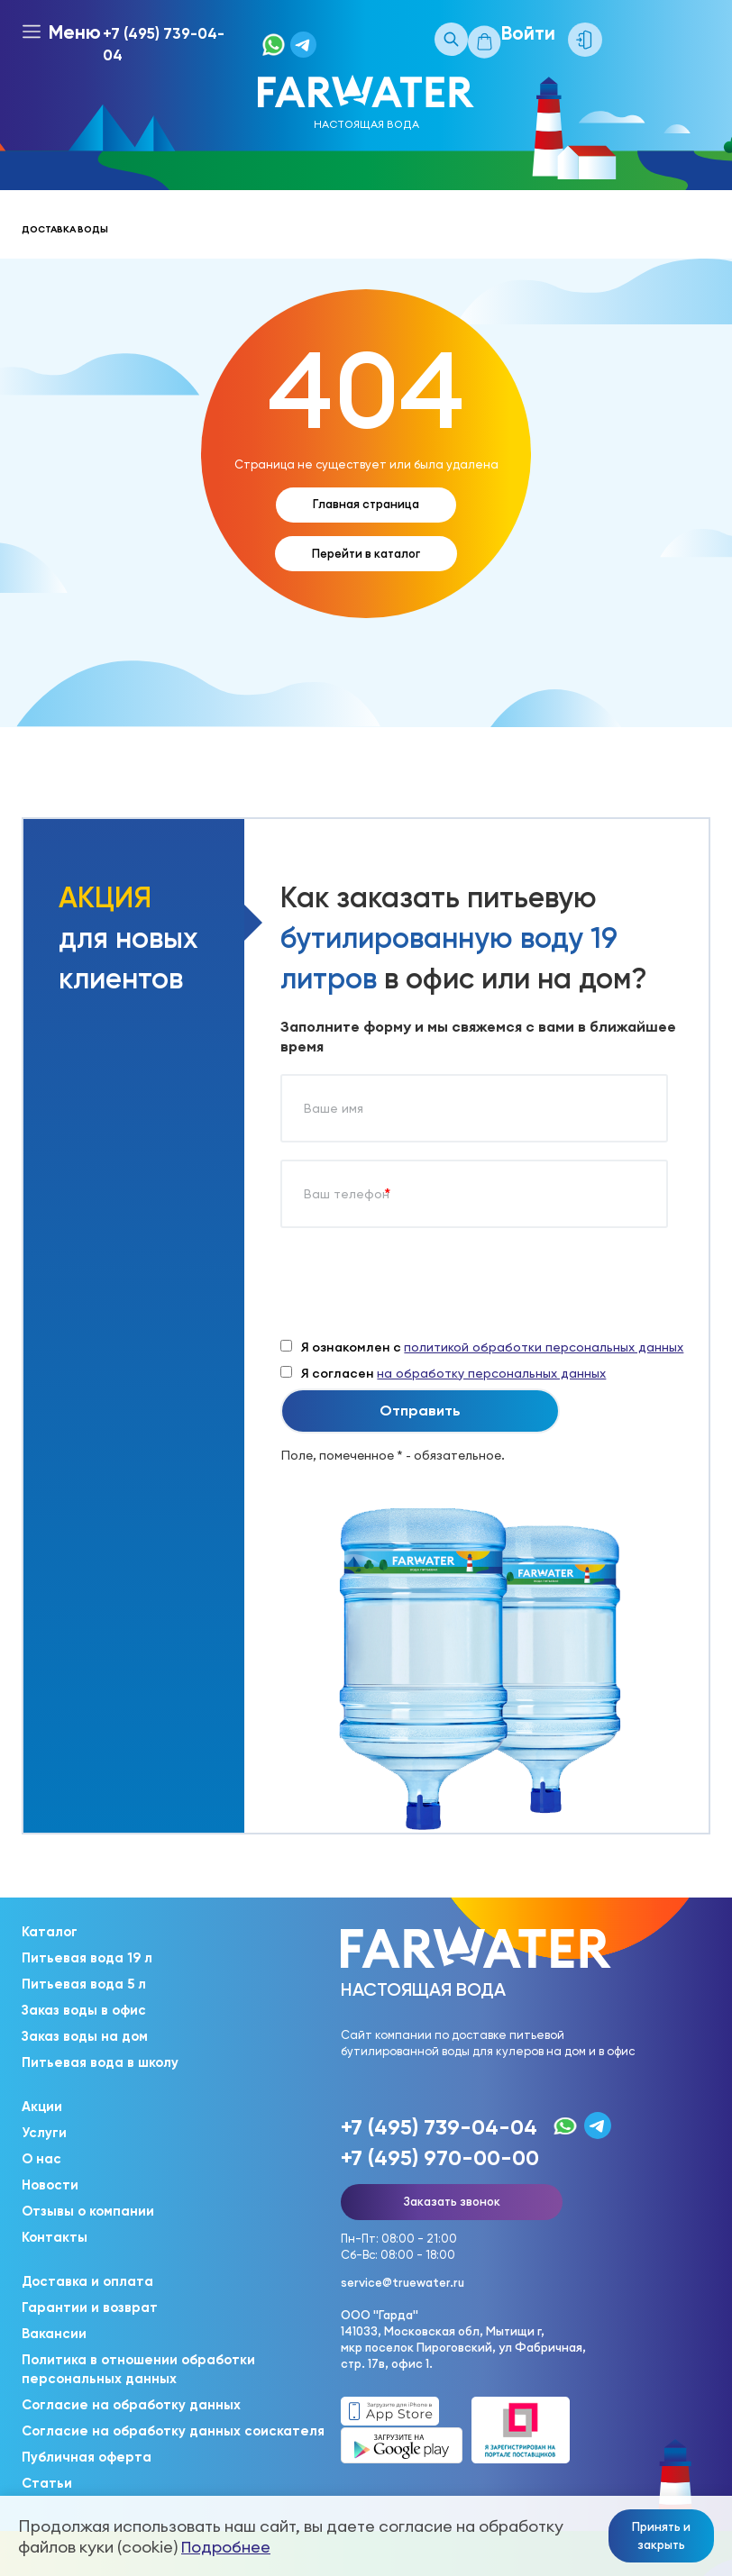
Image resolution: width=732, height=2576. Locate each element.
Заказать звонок (451, 2201)
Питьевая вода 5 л (84, 1984)
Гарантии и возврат (90, 2307)
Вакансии (54, 2334)
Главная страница (366, 503)
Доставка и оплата (87, 2281)
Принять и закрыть (661, 2535)
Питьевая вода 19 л (87, 1958)
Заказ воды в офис (84, 2010)
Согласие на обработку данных (131, 2405)
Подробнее (225, 2546)
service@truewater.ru (402, 2282)
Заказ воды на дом (85, 2036)
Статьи (47, 2483)
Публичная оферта (86, 2457)
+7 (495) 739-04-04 (163, 44)
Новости (50, 2185)
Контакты (54, 2237)
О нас (41, 2159)
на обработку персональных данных (491, 1373)
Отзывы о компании (88, 2211)
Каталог (50, 1932)
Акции (42, 2106)
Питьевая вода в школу (100, 2062)
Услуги (44, 2133)
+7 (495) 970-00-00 (440, 2157)
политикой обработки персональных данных (543, 1347)
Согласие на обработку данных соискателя (173, 2431)
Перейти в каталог (366, 553)
